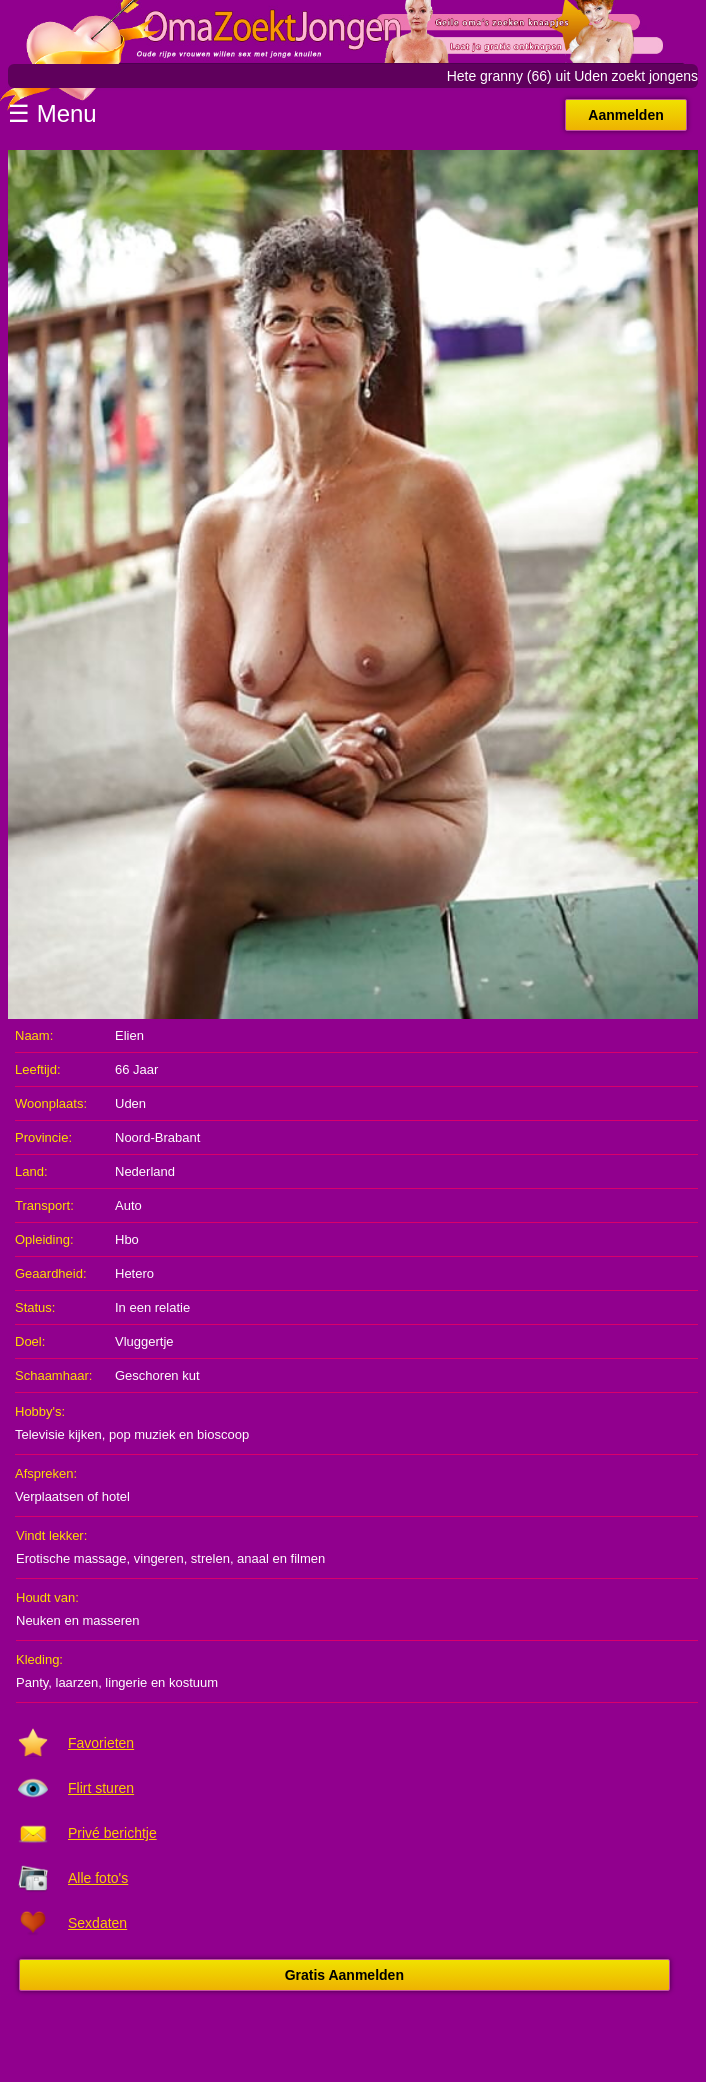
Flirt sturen (101, 1788)
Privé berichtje (112, 1833)
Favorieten (101, 1743)
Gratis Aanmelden (344, 1975)
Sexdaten (97, 1923)
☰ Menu (52, 113)
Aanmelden (625, 115)
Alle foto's (98, 1878)
